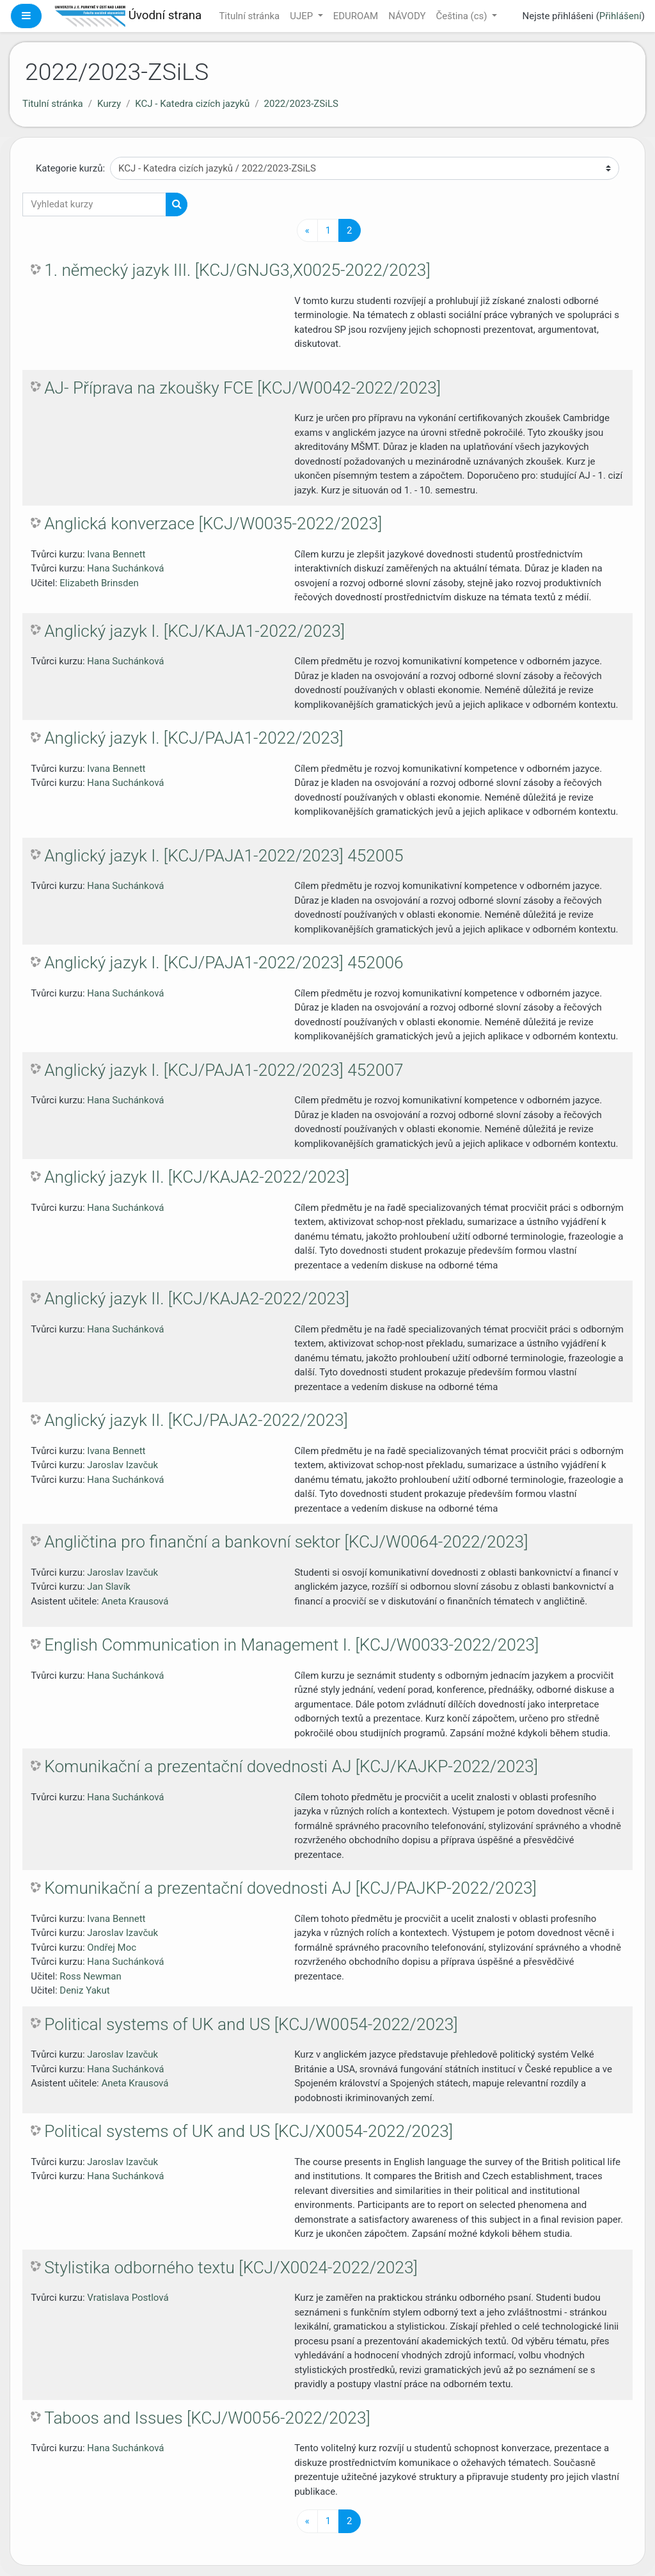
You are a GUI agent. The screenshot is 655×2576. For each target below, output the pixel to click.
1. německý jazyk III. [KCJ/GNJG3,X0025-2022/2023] (237, 270)
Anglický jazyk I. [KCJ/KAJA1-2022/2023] (194, 631)
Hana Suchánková (125, 568)
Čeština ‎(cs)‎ (462, 16)
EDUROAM (355, 16)
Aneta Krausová (134, 1601)
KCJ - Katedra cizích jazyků (192, 103)
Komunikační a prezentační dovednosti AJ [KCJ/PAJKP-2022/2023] (290, 1888)
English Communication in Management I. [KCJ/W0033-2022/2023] (291, 1644)
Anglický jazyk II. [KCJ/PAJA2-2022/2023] (196, 1420)
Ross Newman (90, 1976)
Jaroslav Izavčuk (122, 1465)
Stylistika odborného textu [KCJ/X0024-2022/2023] (231, 2267)
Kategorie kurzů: (70, 168)
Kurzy (109, 103)
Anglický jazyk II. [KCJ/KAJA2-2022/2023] (196, 1177)
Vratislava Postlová (127, 2297)
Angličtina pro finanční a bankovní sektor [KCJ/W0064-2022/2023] (286, 1541)
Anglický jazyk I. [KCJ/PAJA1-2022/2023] (193, 738)
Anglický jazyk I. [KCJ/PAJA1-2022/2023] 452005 (223, 855)
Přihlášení (620, 16)
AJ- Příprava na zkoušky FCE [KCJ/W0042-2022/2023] (242, 387)
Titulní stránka (249, 16)
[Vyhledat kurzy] (94, 204)
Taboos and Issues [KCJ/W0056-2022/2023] (207, 2418)
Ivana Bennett (116, 554)
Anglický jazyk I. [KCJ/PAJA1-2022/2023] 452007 (223, 1070)
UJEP (302, 16)
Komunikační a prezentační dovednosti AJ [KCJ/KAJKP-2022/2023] (291, 1766)
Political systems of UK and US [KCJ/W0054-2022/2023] (250, 2024)
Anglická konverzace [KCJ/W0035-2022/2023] (213, 523)
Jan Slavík (108, 1586)
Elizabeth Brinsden (99, 583)
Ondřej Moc (111, 1947)
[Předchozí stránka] (307, 231)
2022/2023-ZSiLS (301, 103)
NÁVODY (406, 16)
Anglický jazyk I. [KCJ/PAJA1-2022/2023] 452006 (223, 962)
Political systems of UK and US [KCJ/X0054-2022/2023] (248, 2131)
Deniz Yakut (84, 1990)
